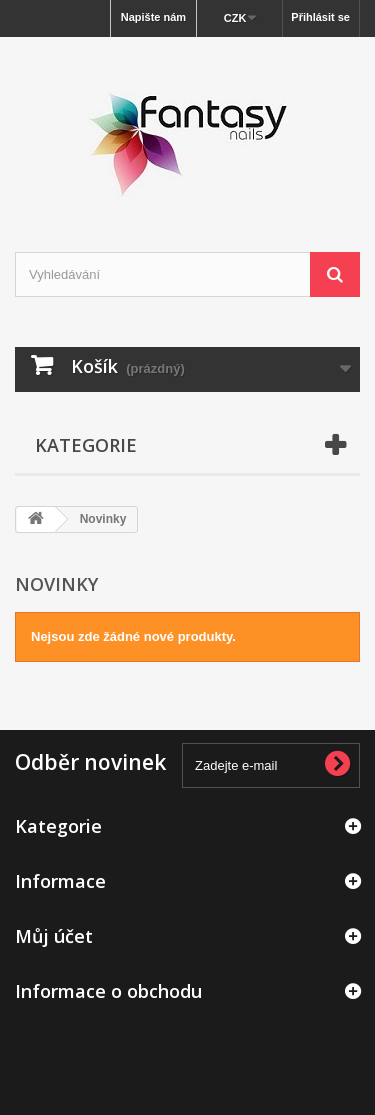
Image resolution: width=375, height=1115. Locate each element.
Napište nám (153, 17)
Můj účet (54, 936)
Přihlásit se (320, 17)
